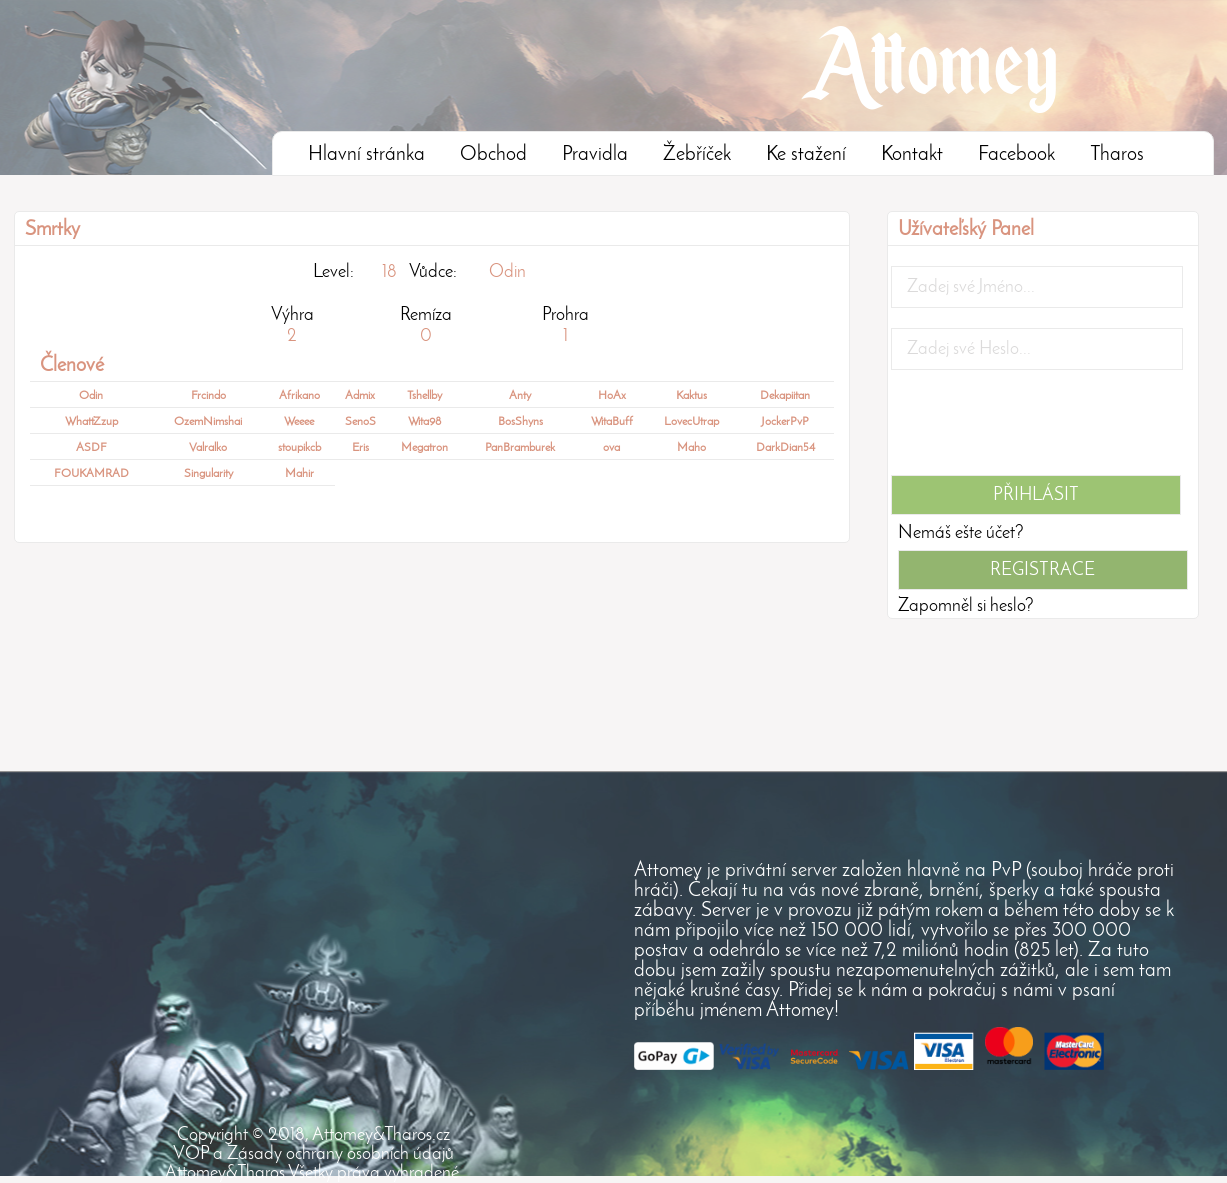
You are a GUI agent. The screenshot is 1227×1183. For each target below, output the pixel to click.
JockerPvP (785, 422)
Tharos (1117, 155)
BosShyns (520, 422)
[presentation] (1043, 429)
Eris (360, 448)
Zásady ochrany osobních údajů (340, 1154)
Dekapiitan (785, 396)
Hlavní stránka (366, 155)
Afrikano (299, 396)
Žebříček (697, 155)
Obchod (493, 155)
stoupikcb (299, 448)
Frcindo (208, 396)
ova (611, 448)
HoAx (612, 396)
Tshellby (424, 396)
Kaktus (691, 396)
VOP (191, 1154)
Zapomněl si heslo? (966, 606)
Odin (507, 272)
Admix (360, 396)
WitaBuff (612, 422)
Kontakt (912, 155)
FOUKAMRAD (91, 474)
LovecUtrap (691, 422)
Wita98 (424, 422)
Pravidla (595, 155)
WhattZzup (91, 422)
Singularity (208, 474)
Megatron (424, 448)
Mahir (299, 474)
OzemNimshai (208, 422)
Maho (691, 448)
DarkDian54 (785, 448)
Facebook (1016, 155)
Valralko (208, 448)
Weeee (299, 422)
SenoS (360, 422)
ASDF (91, 448)
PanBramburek (520, 448)
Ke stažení (806, 155)
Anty (520, 396)
